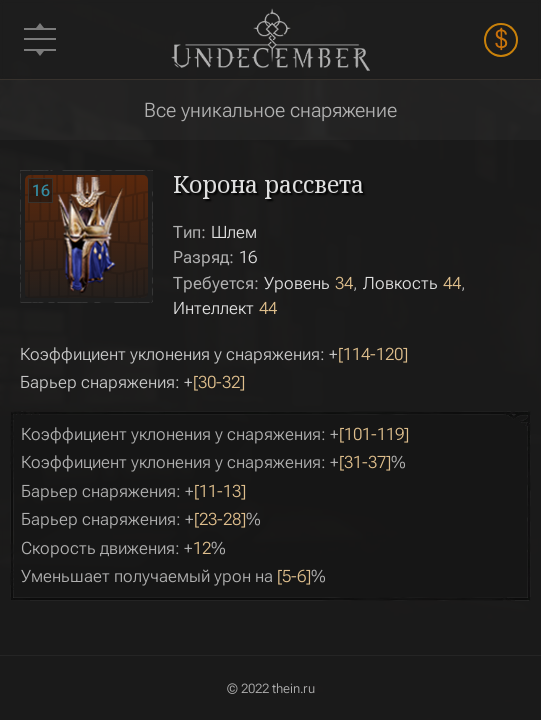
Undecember (271, 39)
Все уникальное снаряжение (270, 110)
